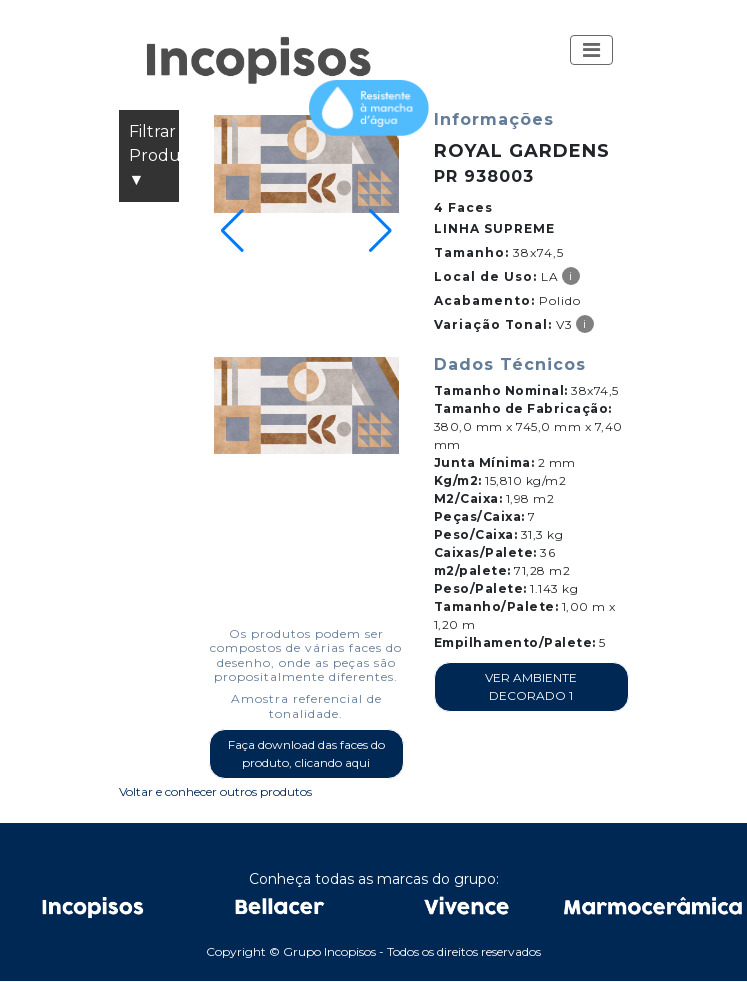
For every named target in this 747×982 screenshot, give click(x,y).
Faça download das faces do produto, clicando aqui (306, 753)
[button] (591, 50)
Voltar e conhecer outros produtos (215, 791)
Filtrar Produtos (154, 157)
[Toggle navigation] (591, 50)
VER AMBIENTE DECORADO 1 (531, 686)
